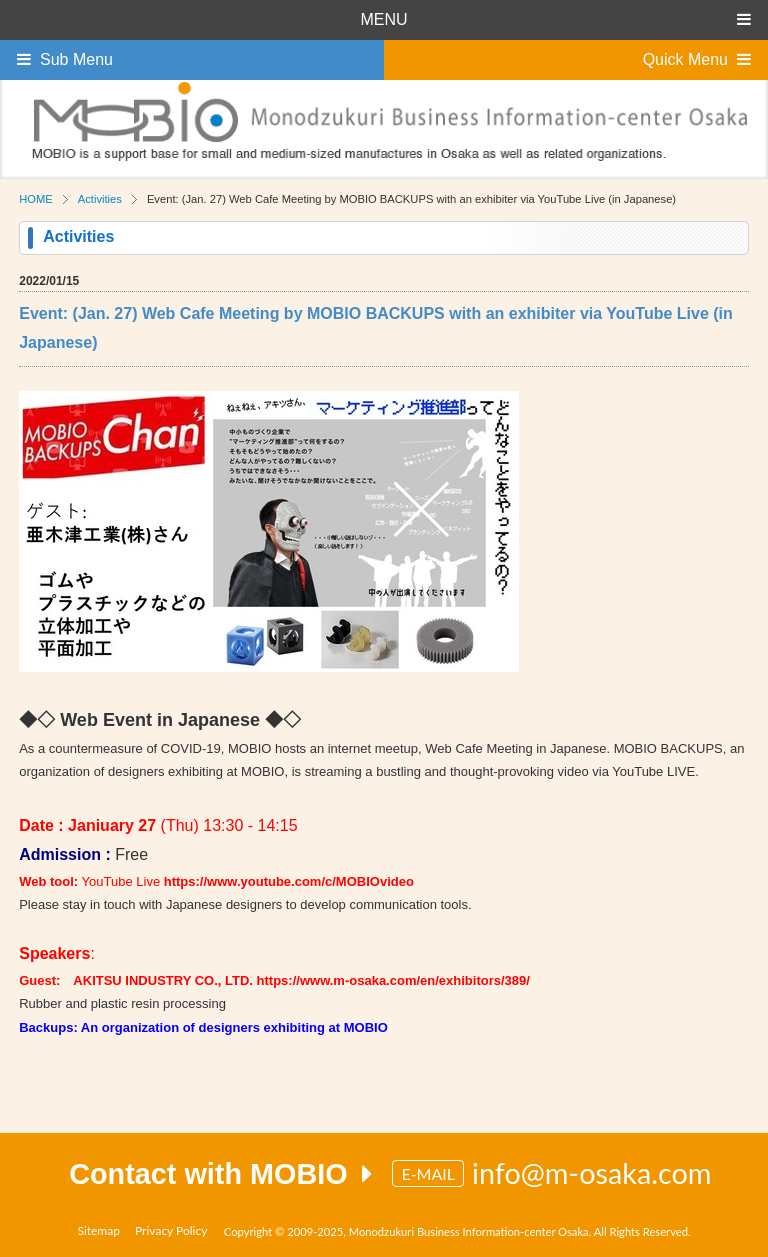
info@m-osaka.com (592, 1173)
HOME (36, 199)
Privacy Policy (171, 1230)
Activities (100, 199)
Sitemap (98, 1230)
